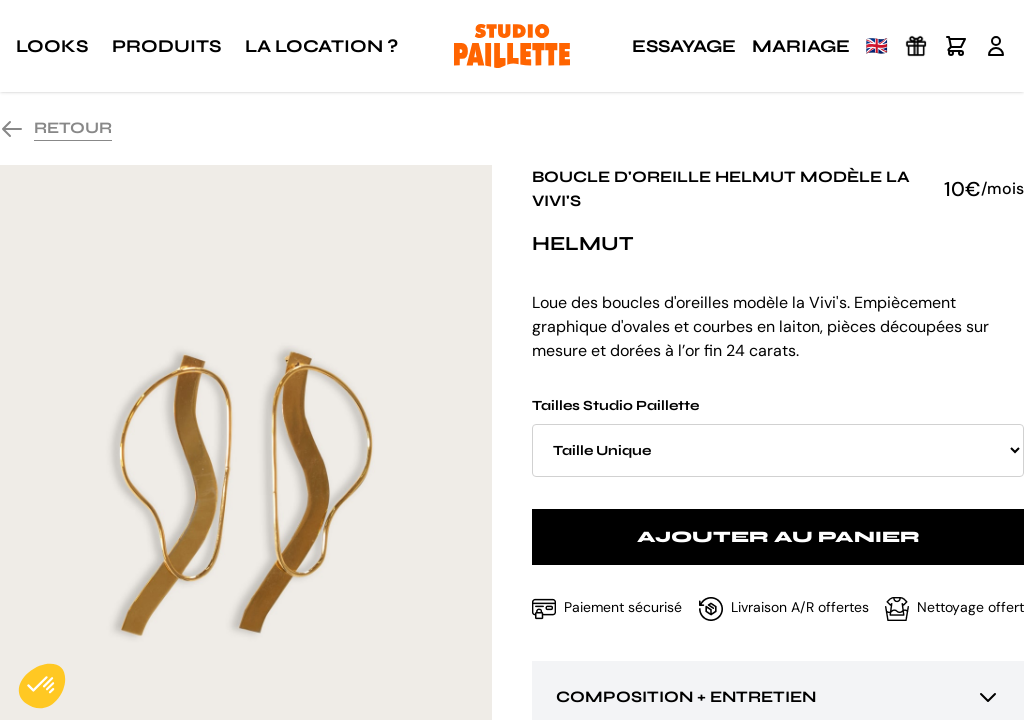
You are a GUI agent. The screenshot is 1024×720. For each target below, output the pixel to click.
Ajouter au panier (778, 536)
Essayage (684, 46)
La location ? (321, 46)
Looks (52, 46)
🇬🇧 (877, 46)
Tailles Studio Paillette (778, 437)
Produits (166, 46)
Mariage (801, 46)
